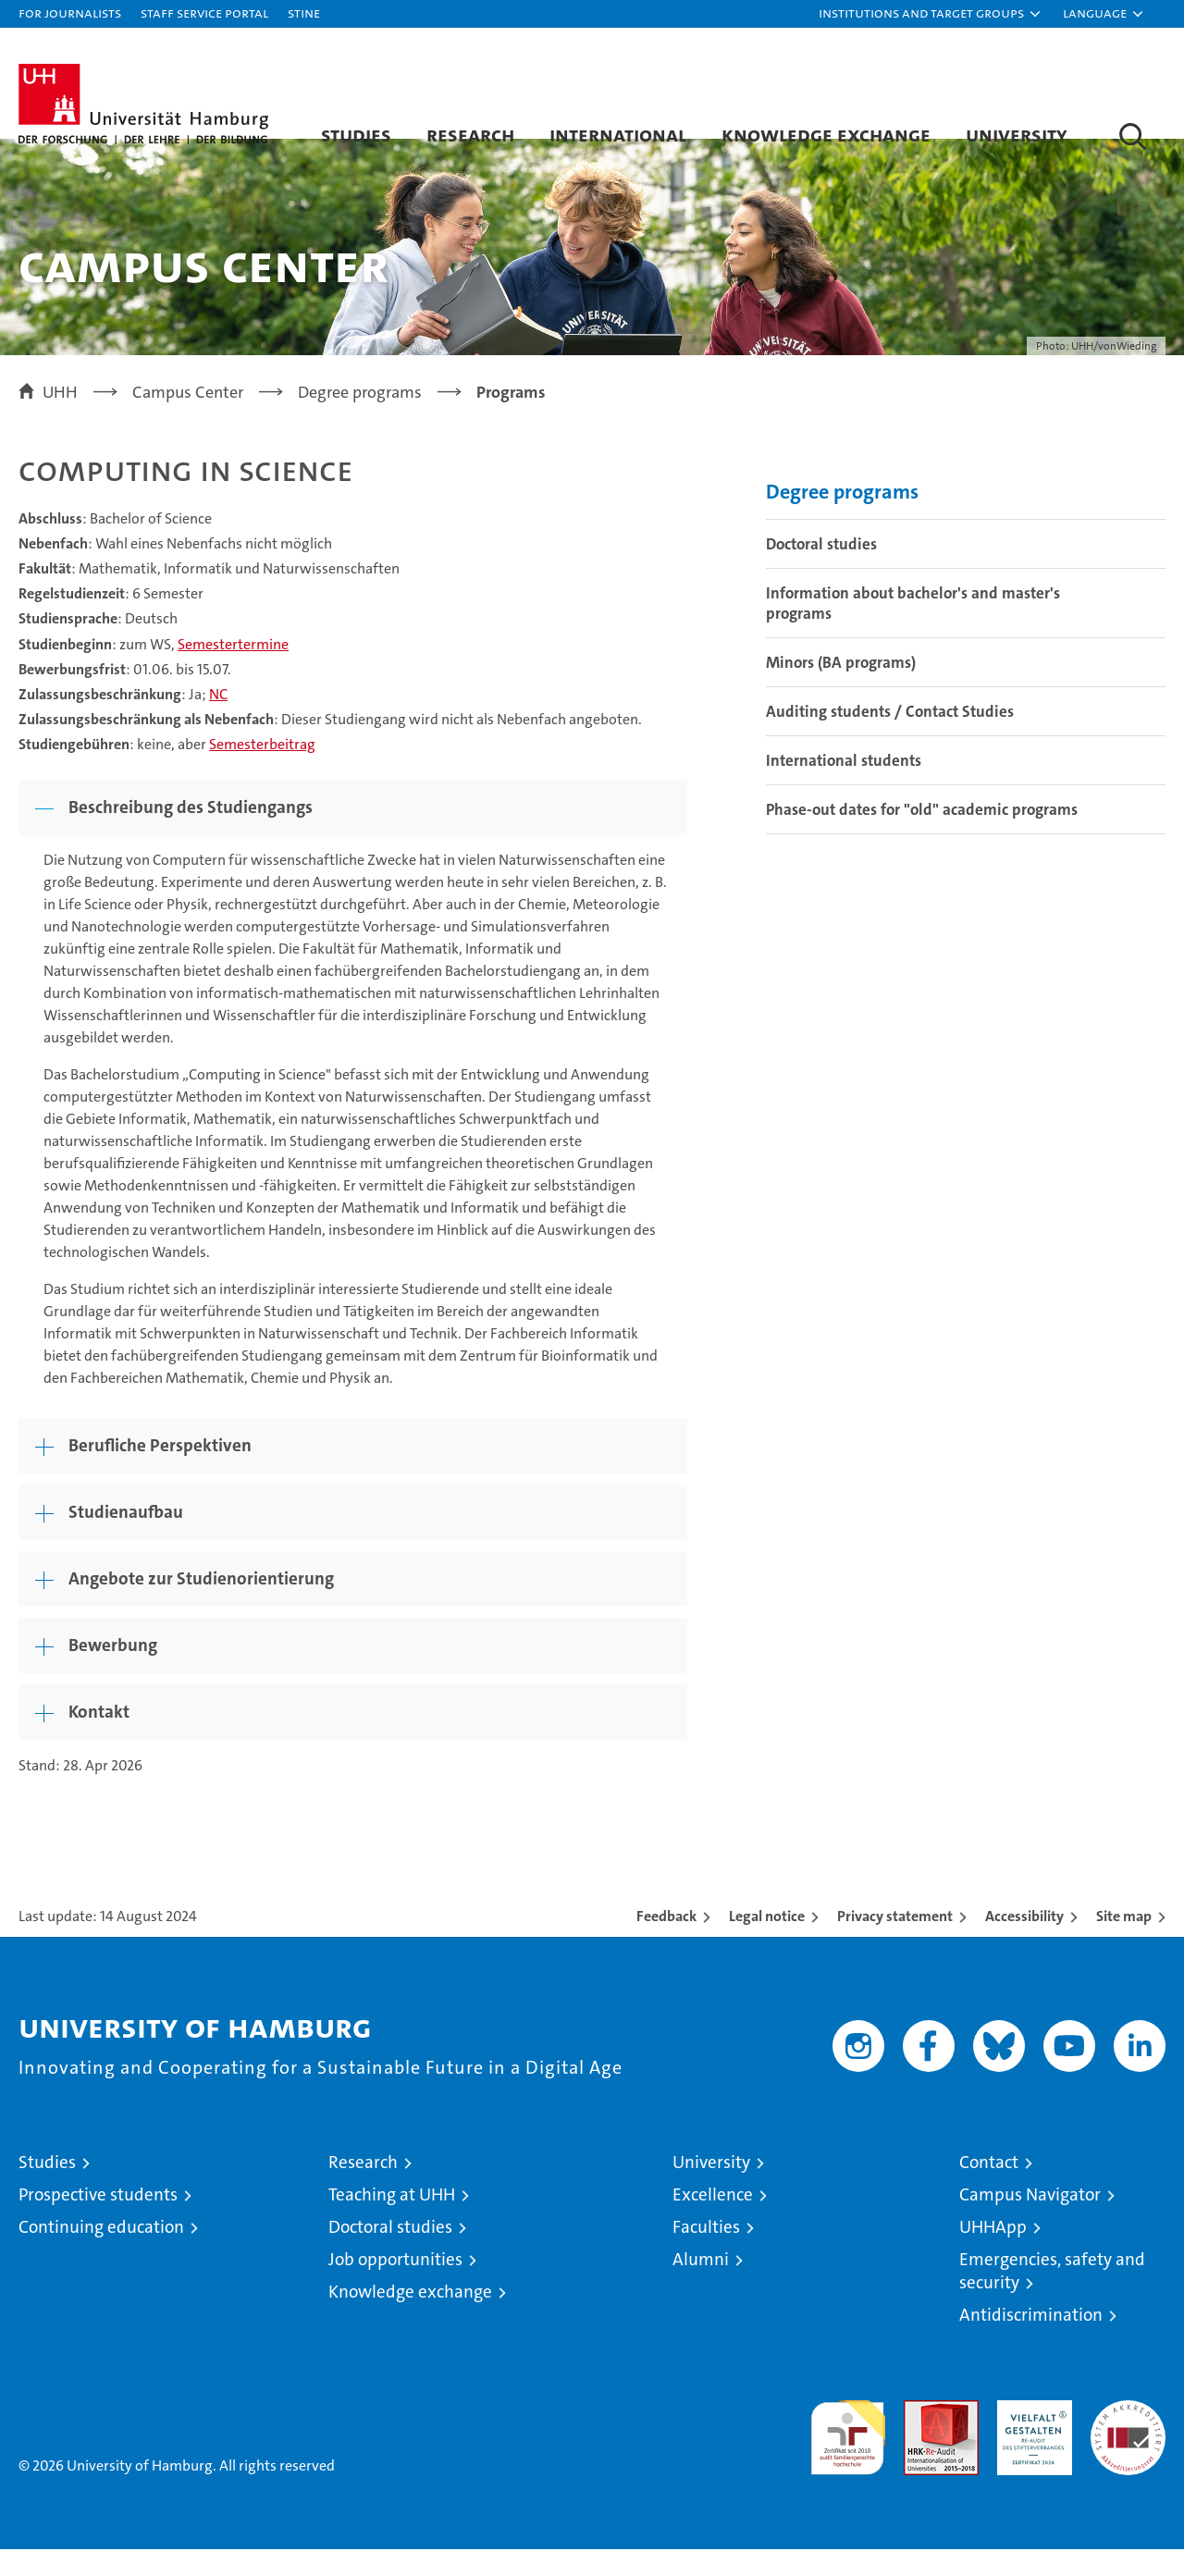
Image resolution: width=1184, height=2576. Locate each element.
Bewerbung (112, 1671)
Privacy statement (895, 1943)
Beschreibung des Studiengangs (190, 833)
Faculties (706, 2253)
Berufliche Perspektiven (160, 1472)
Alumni (700, 2286)
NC (218, 721)
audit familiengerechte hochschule (847, 2456)
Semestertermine (233, 670)
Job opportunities (395, 2286)
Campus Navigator (1030, 2221)
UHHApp (993, 2253)
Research (470, 134)
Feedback (666, 1943)
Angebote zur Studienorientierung (201, 1605)
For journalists (69, 12)
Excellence (712, 2221)
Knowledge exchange (826, 134)
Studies (356, 134)
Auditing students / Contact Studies (890, 738)
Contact (988, 2188)
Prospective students (98, 2221)
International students (843, 787)
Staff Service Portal (204, 12)
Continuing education (101, 2253)
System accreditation (1128, 2446)
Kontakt (99, 1738)
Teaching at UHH (391, 2221)
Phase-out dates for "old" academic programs (922, 836)
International (617, 134)
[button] (930, 14)
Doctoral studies (821, 571)
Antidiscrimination (1031, 2341)
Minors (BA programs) (841, 689)
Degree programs (842, 518)
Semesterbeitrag (262, 771)
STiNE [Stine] (304, 12)
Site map (1124, 1943)
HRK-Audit (1030, 2437)
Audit (921, 2437)
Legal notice (767, 1943)
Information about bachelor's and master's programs (913, 630)
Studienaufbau (125, 1538)
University (1016, 134)
